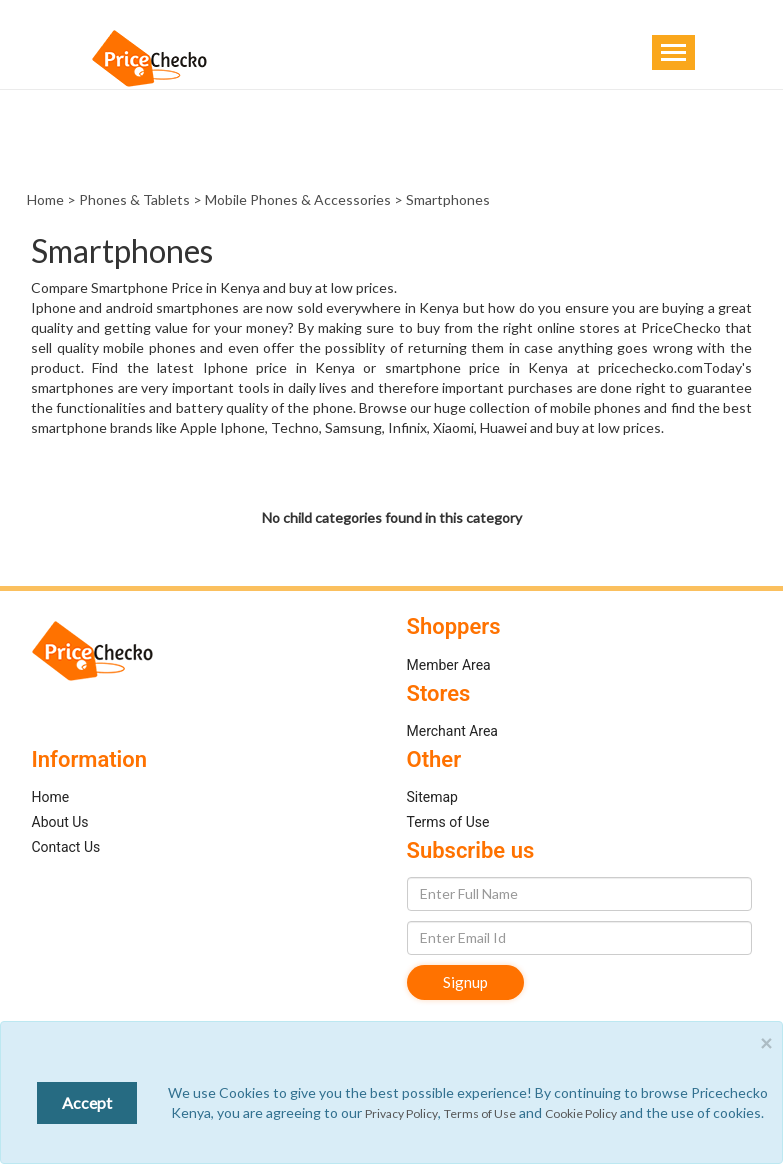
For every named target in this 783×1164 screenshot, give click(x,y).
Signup (465, 982)
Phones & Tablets (134, 199)
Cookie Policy (581, 1113)
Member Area (449, 665)
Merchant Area (453, 731)
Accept (87, 1102)
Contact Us (66, 847)
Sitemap (432, 797)
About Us (60, 822)
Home (45, 199)
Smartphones (448, 199)
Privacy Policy (401, 1113)
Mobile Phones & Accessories (298, 199)
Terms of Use (448, 822)
